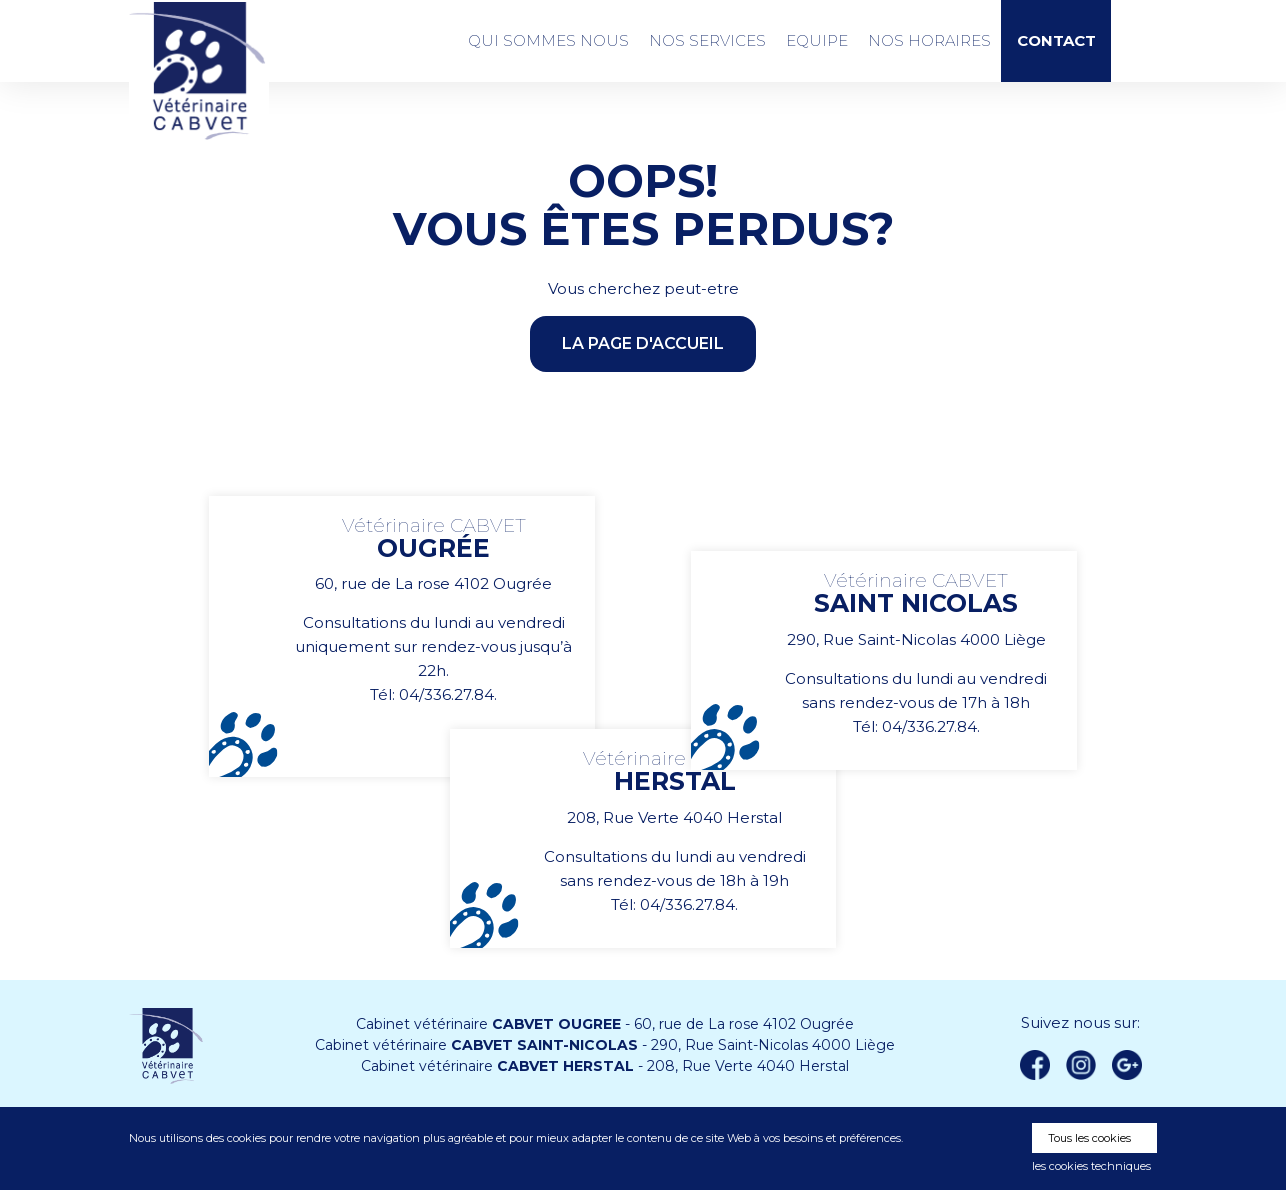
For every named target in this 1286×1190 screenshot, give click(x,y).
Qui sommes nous (548, 40)
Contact (1056, 41)
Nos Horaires (929, 40)
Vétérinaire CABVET (199, 71)
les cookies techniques (1091, 1166)
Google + (1132, 1066)
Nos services (707, 40)
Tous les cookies (1089, 1138)
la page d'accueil (643, 343)
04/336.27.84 (446, 694)
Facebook (1035, 1065)
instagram (1081, 1065)
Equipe (817, 40)
